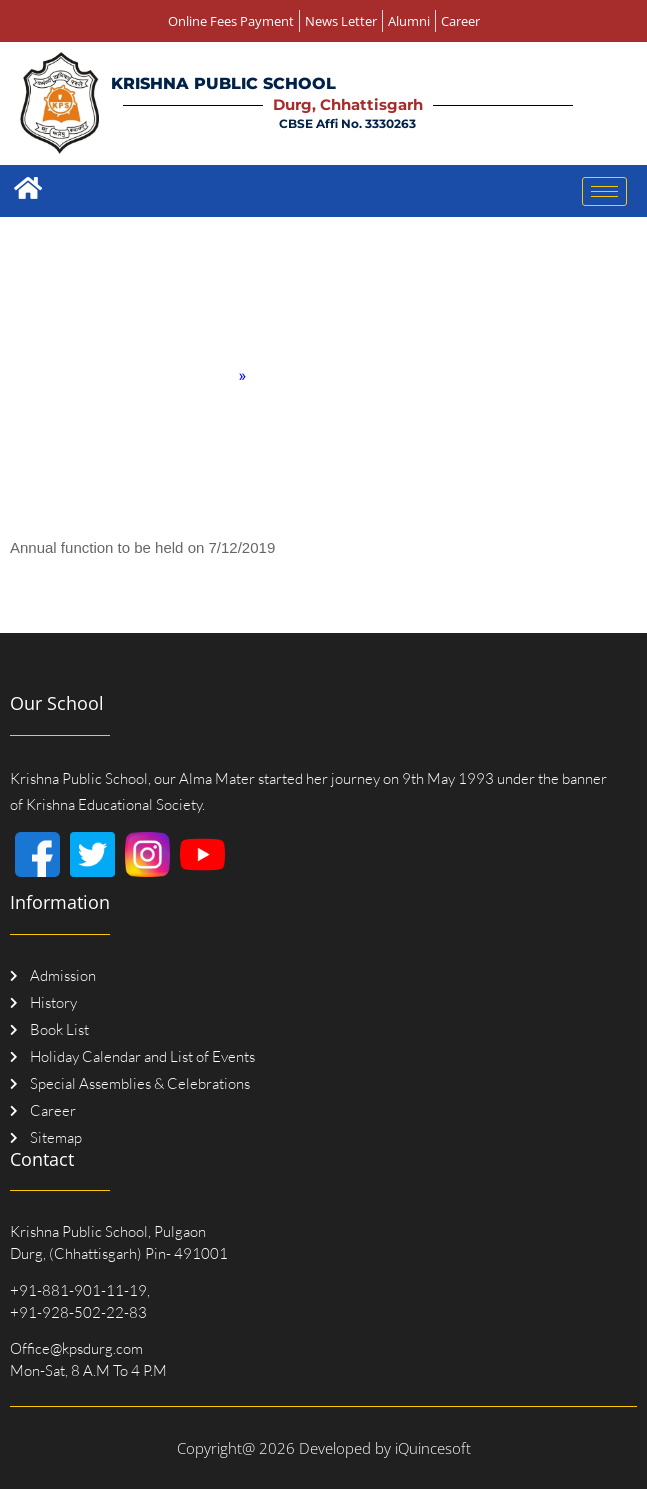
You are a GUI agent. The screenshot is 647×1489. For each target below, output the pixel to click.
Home (212, 375)
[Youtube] (202, 854)
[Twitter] (92, 854)
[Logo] (59, 103)
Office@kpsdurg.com (76, 1348)
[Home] (27, 187)
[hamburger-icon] (604, 191)
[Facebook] (37, 854)
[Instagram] (147, 854)
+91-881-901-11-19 (78, 1290)
